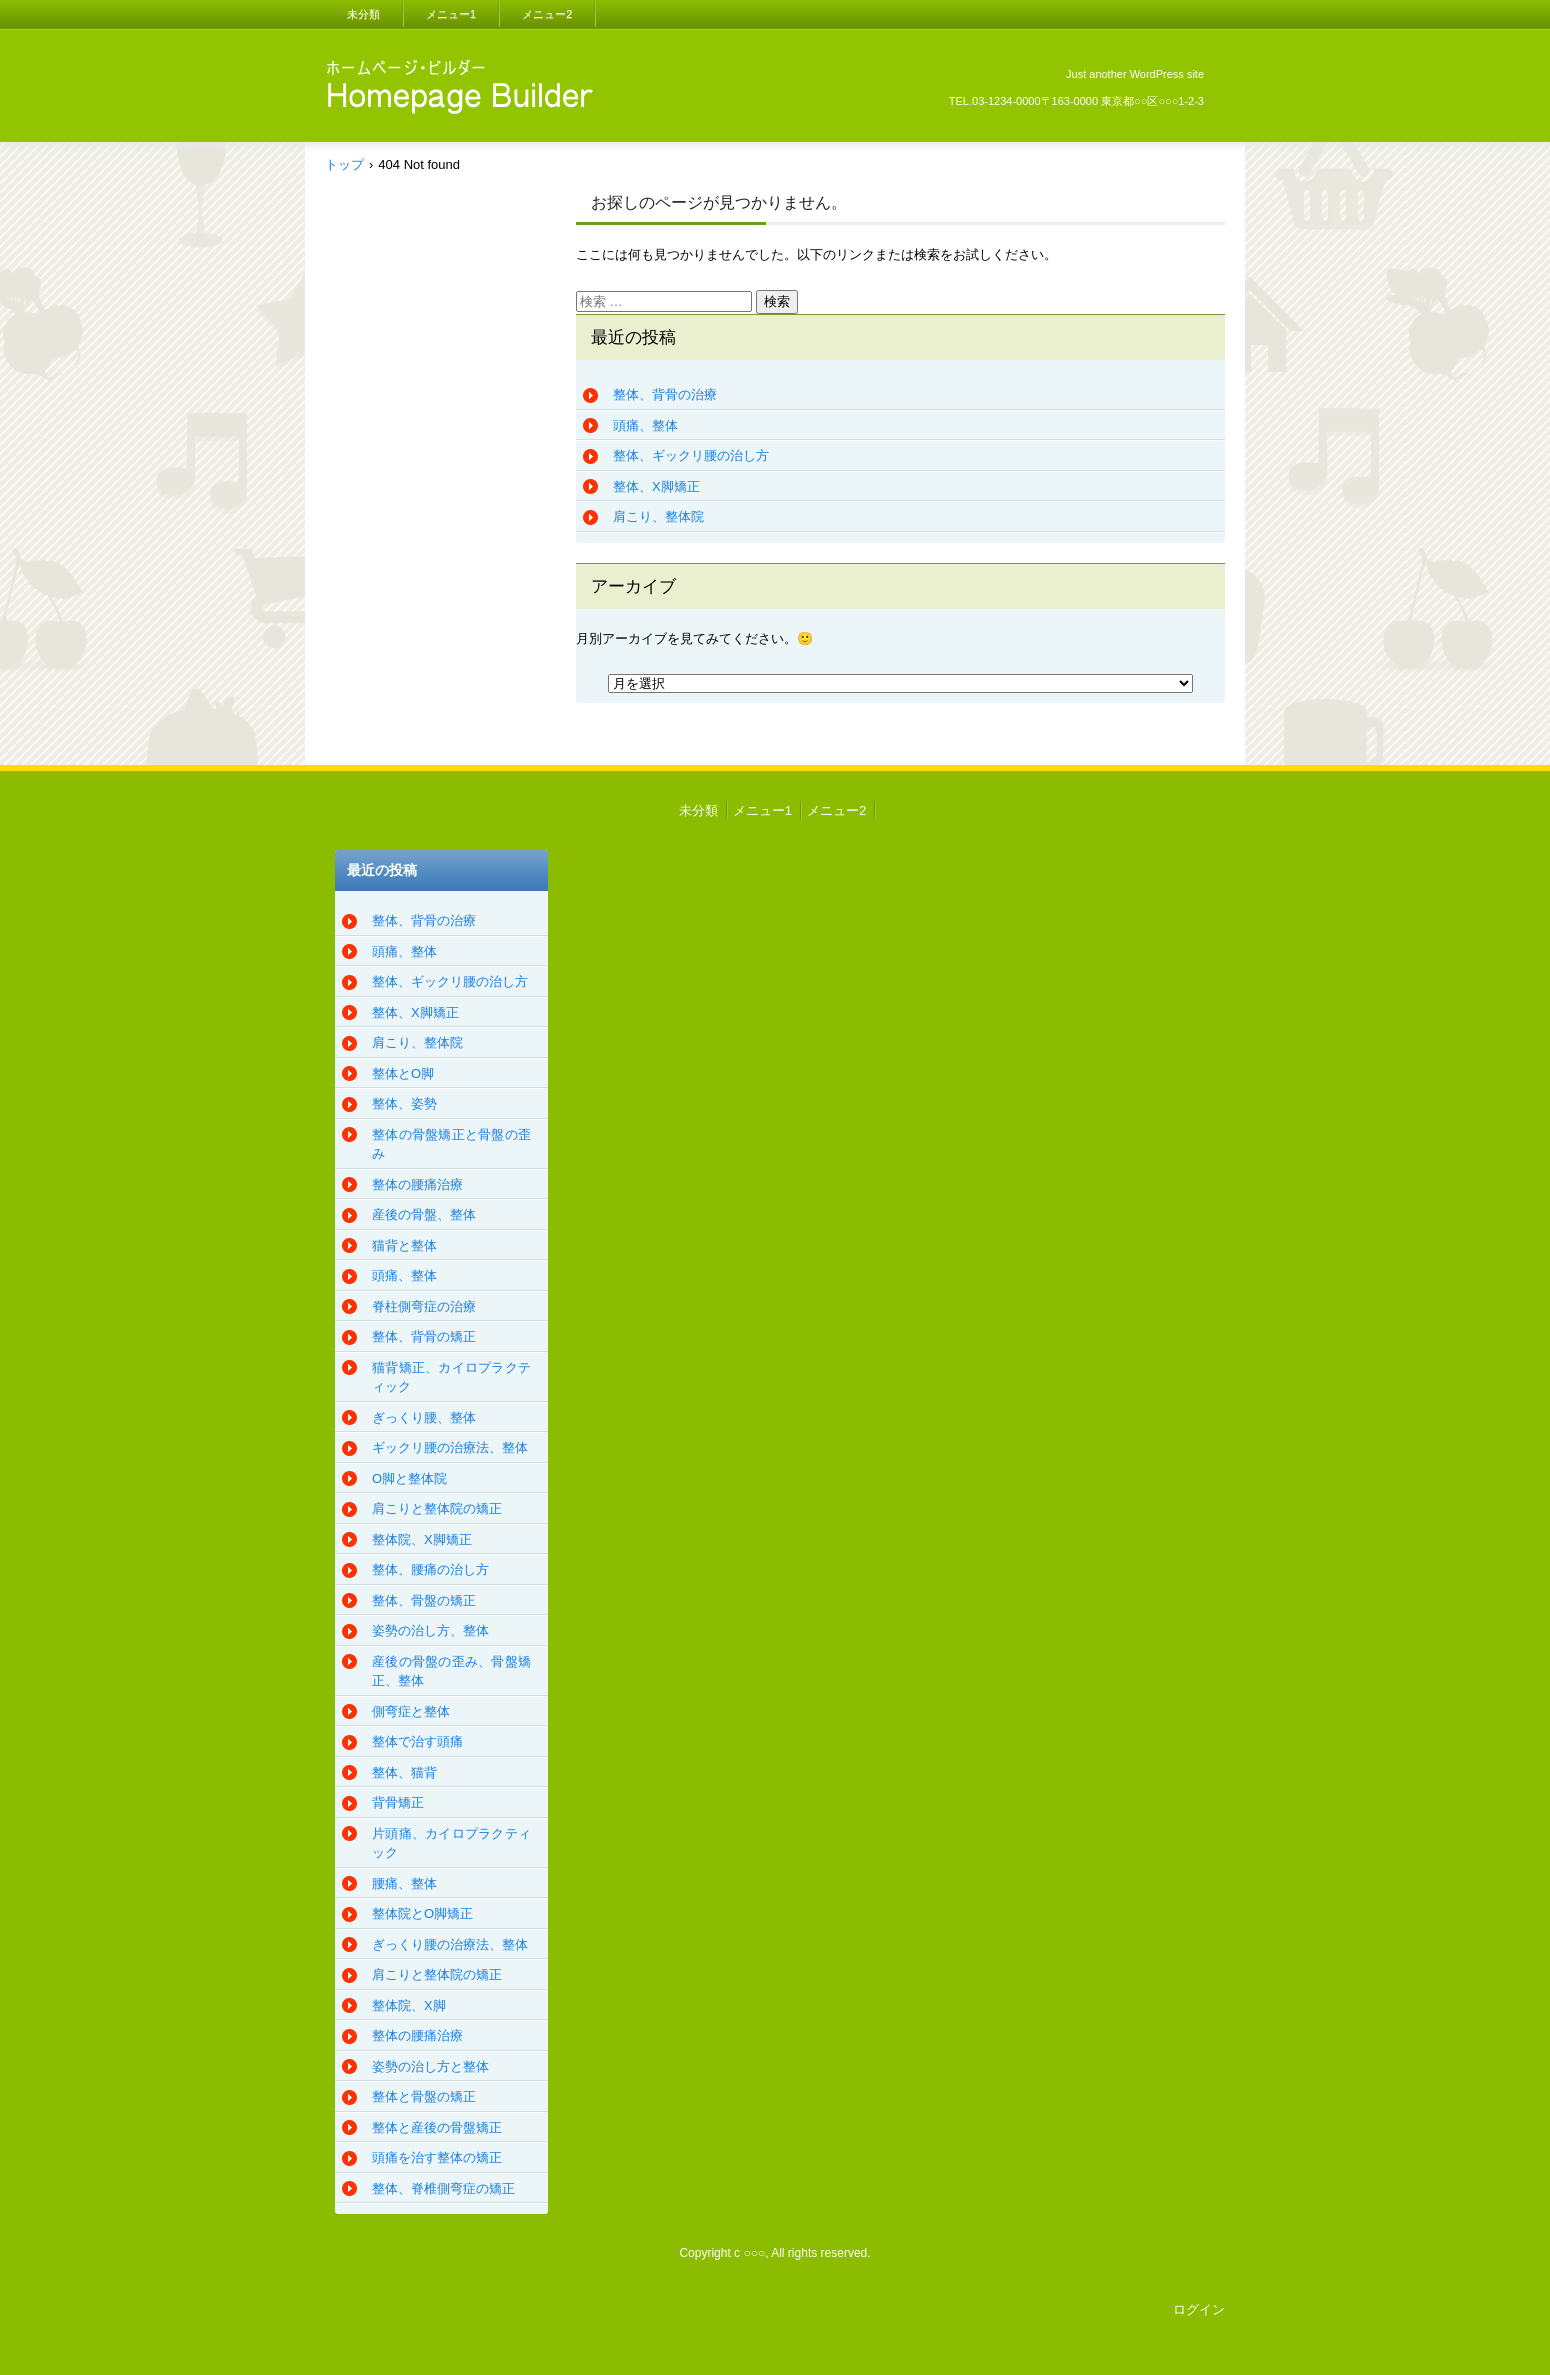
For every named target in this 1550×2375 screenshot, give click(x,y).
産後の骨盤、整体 (424, 1214)
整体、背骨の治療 (665, 394)
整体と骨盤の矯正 (424, 2096)
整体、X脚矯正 (656, 486)
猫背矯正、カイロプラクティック (451, 1377)
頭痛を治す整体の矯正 (437, 2157)
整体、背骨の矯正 (424, 1336)
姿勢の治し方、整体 (430, 1630)
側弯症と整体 (411, 1711)
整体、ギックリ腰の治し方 (691, 455)
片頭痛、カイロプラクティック (451, 1843)
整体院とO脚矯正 (422, 1913)
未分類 (363, 14)
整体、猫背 (404, 1772)
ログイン (1199, 2309)
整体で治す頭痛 (417, 1741)
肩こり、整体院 (658, 516)
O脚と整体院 (409, 1478)
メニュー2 (547, 14)
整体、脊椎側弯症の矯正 (443, 2188)
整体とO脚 (403, 1073)
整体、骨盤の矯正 (424, 1600)
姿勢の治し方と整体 (430, 2066)
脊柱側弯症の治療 (424, 1306)
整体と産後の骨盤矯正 (437, 2127)
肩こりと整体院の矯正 (437, 1508)
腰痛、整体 (404, 1883)
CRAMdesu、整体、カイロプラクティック (454, 142)
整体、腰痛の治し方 (430, 1569)
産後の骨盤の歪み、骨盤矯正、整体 (451, 1671)
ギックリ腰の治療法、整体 (450, 1447)
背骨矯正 (398, 1802)
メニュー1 (451, 14)
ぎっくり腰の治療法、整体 (450, 1944)
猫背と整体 (404, 1245)
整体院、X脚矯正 (422, 1539)
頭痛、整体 (645, 425)
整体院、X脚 (409, 2005)
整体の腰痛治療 (417, 1184)
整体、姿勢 (404, 1103)
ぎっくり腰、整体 (424, 1417)
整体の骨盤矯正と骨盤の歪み (451, 1144)
